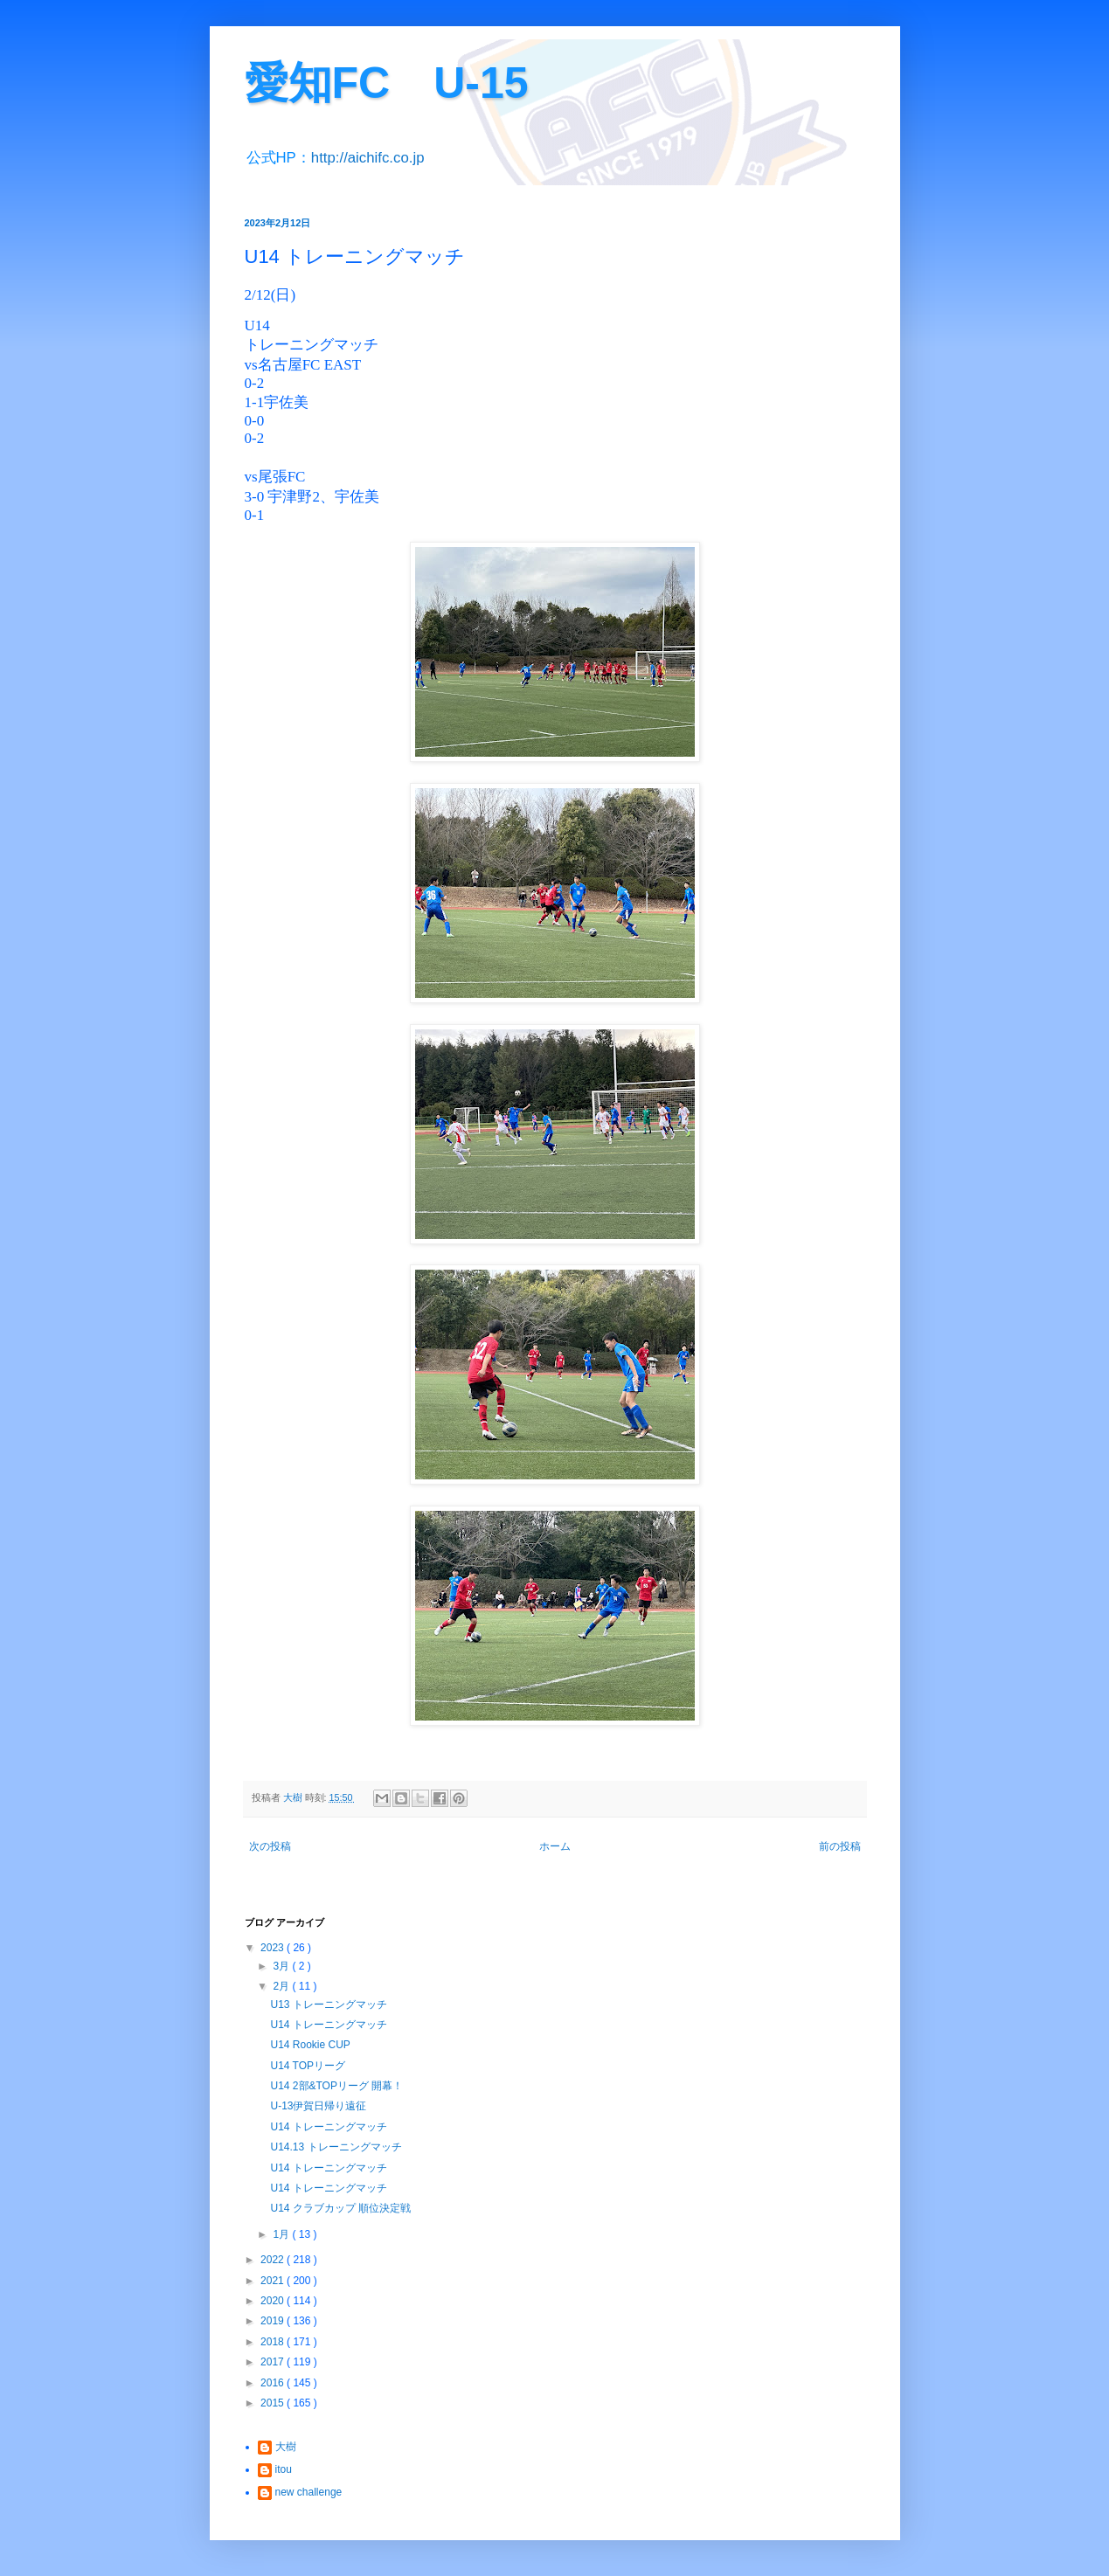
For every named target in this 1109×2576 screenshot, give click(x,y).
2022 (273, 2260)
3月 (282, 1966)
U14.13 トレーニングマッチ (335, 2147)
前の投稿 (840, 1846)
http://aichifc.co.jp (368, 157)
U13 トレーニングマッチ (328, 2004)
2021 (273, 2281)
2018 (273, 2342)
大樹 (285, 2447)
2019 (273, 2321)
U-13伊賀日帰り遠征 (318, 2106)
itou (283, 2469)
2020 (273, 2301)
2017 (273, 2362)
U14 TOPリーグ (307, 2066)
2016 (273, 2383)
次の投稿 (270, 1846)
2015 (273, 2403)
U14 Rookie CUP (310, 2045)
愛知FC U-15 (387, 83)
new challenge (309, 2492)
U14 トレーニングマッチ (328, 2025)
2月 (282, 1986)
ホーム (555, 1846)
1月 (282, 2234)
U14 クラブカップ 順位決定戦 (340, 2208)
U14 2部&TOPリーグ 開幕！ (336, 2086)
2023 (273, 1948)
